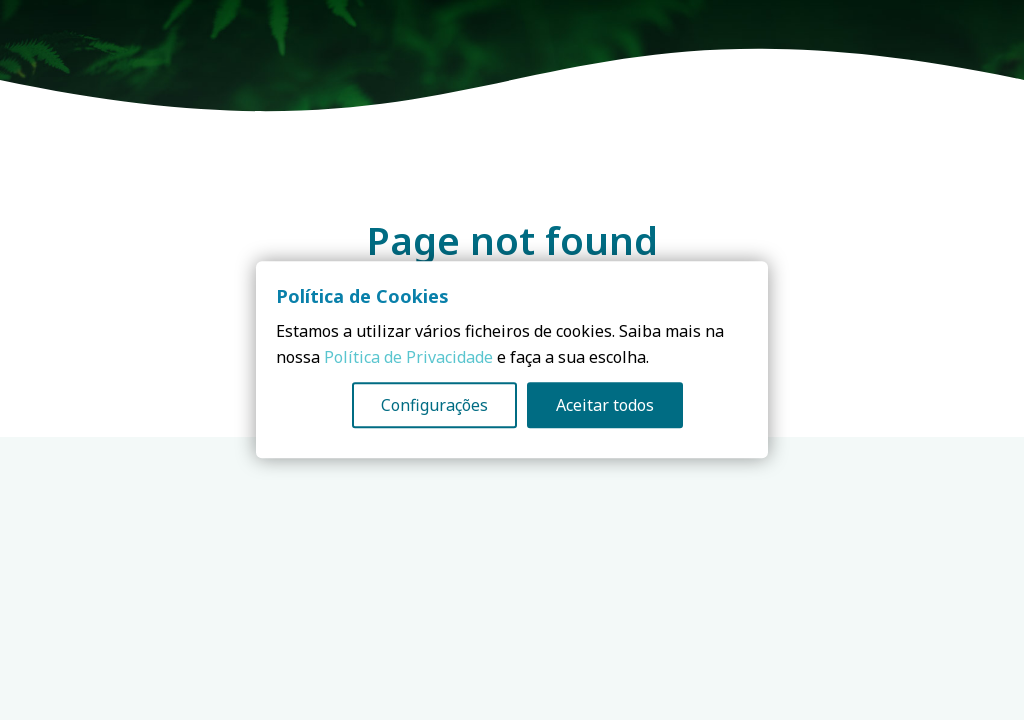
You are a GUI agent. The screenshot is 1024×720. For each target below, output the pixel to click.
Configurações (434, 406)
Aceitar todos (605, 406)
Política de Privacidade (408, 358)
